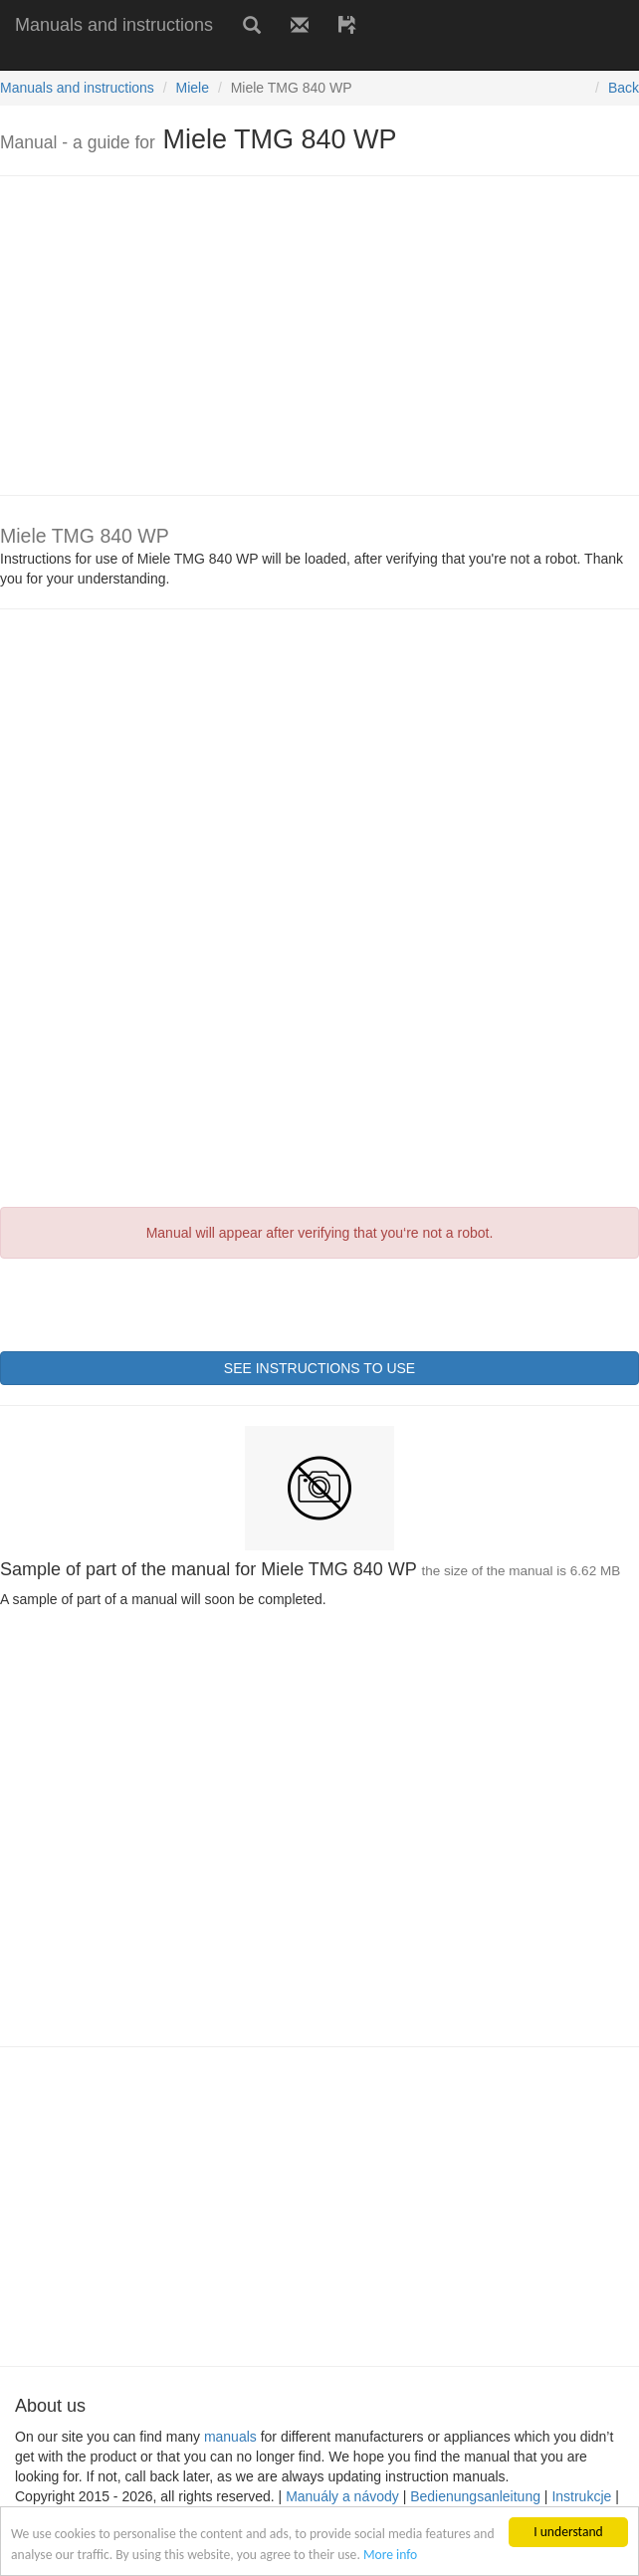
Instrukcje (581, 2496)
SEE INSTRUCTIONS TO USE (319, 1368)
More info (390, 2554)
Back (623, 88)
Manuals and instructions (114, 25)
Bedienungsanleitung (475, 2496)
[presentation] (151, 1302)
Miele (192, 88)
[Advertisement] (233, 57)
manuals (230, 2437)
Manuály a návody (342, 2496)
